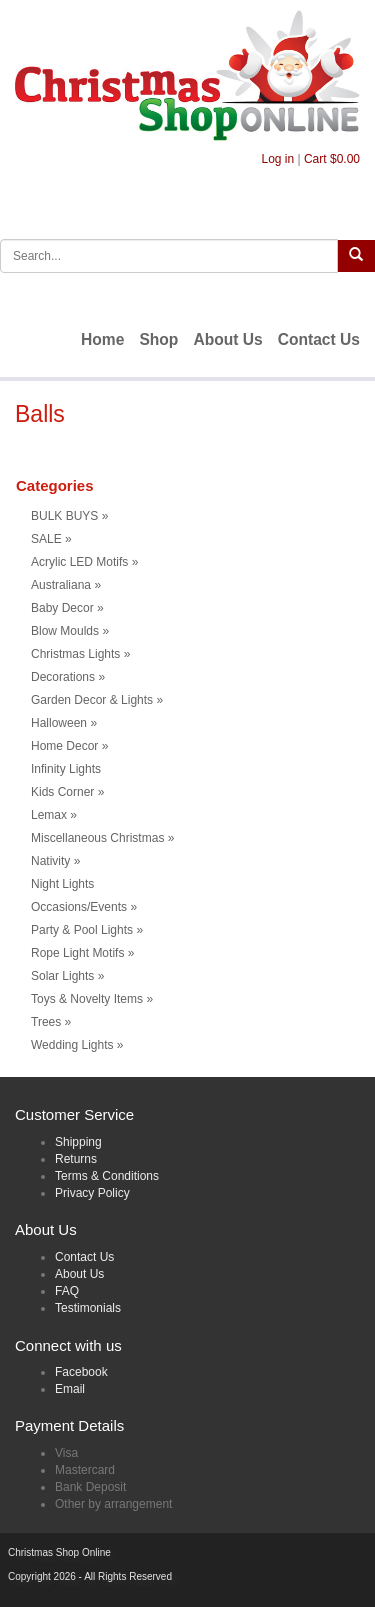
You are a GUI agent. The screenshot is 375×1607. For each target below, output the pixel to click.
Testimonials (88, 1308)
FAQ (67, 1291)
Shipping (78, 1142)
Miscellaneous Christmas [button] (102, 838)
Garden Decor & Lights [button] (97, 700)
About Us (79, 1274)
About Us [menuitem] (227, 339)
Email (70, 1389)
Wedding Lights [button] (77, 1045)
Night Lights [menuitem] (62, 884)
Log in (277, 159)
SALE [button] (51, 539)
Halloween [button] (64, 723)
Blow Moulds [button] (70, 631)
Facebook (81, 1372)
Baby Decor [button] (67, 608)
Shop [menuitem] (158, 339)
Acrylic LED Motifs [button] (84, 562)
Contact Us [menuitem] (319, 339)
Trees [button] (51, 1022)
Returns (76, 1159)
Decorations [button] (68, 677)
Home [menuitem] (102, 339)
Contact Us (84, 1257)
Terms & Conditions (107, 1176)
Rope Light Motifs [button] (82, 953)
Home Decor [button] (69, 746)
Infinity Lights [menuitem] (66, 769)
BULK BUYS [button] (69, 516)
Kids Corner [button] (67, 792)
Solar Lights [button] (67, 976)
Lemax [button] (54, 815)
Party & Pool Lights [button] (87, 930)
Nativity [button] (55, 861)
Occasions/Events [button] (84, 907)
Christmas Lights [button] (80, 654)
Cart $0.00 (332, 159)
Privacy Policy (92, 1193)
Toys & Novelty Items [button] (92, 999)
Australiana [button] (66, 585)
